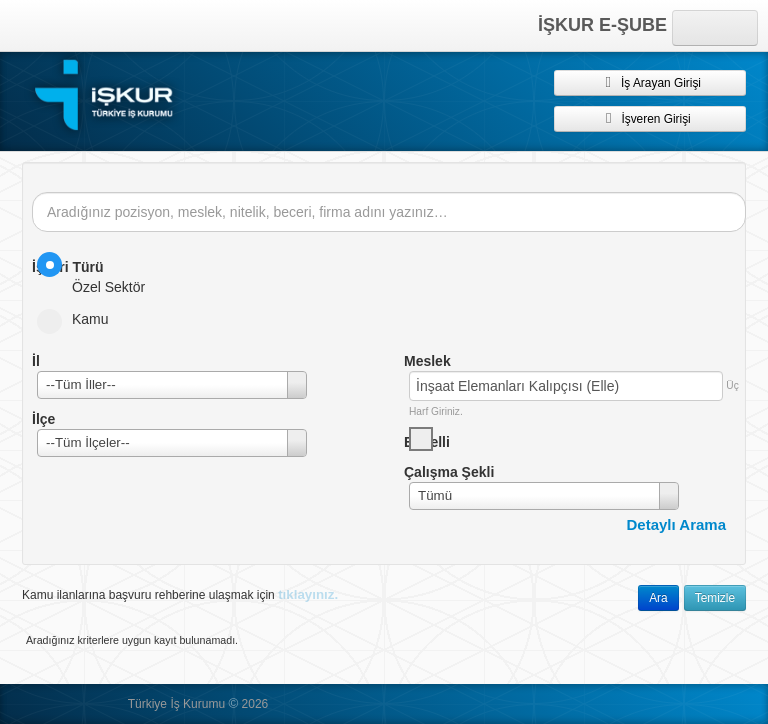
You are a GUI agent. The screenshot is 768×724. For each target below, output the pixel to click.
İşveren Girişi (649, 118)
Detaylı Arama (677, 524)
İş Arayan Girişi (650, 82)
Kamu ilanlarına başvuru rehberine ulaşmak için (180, 594)
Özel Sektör (97, 273)
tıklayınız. (308, 594)
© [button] (233, 703)
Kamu (79, 319)
